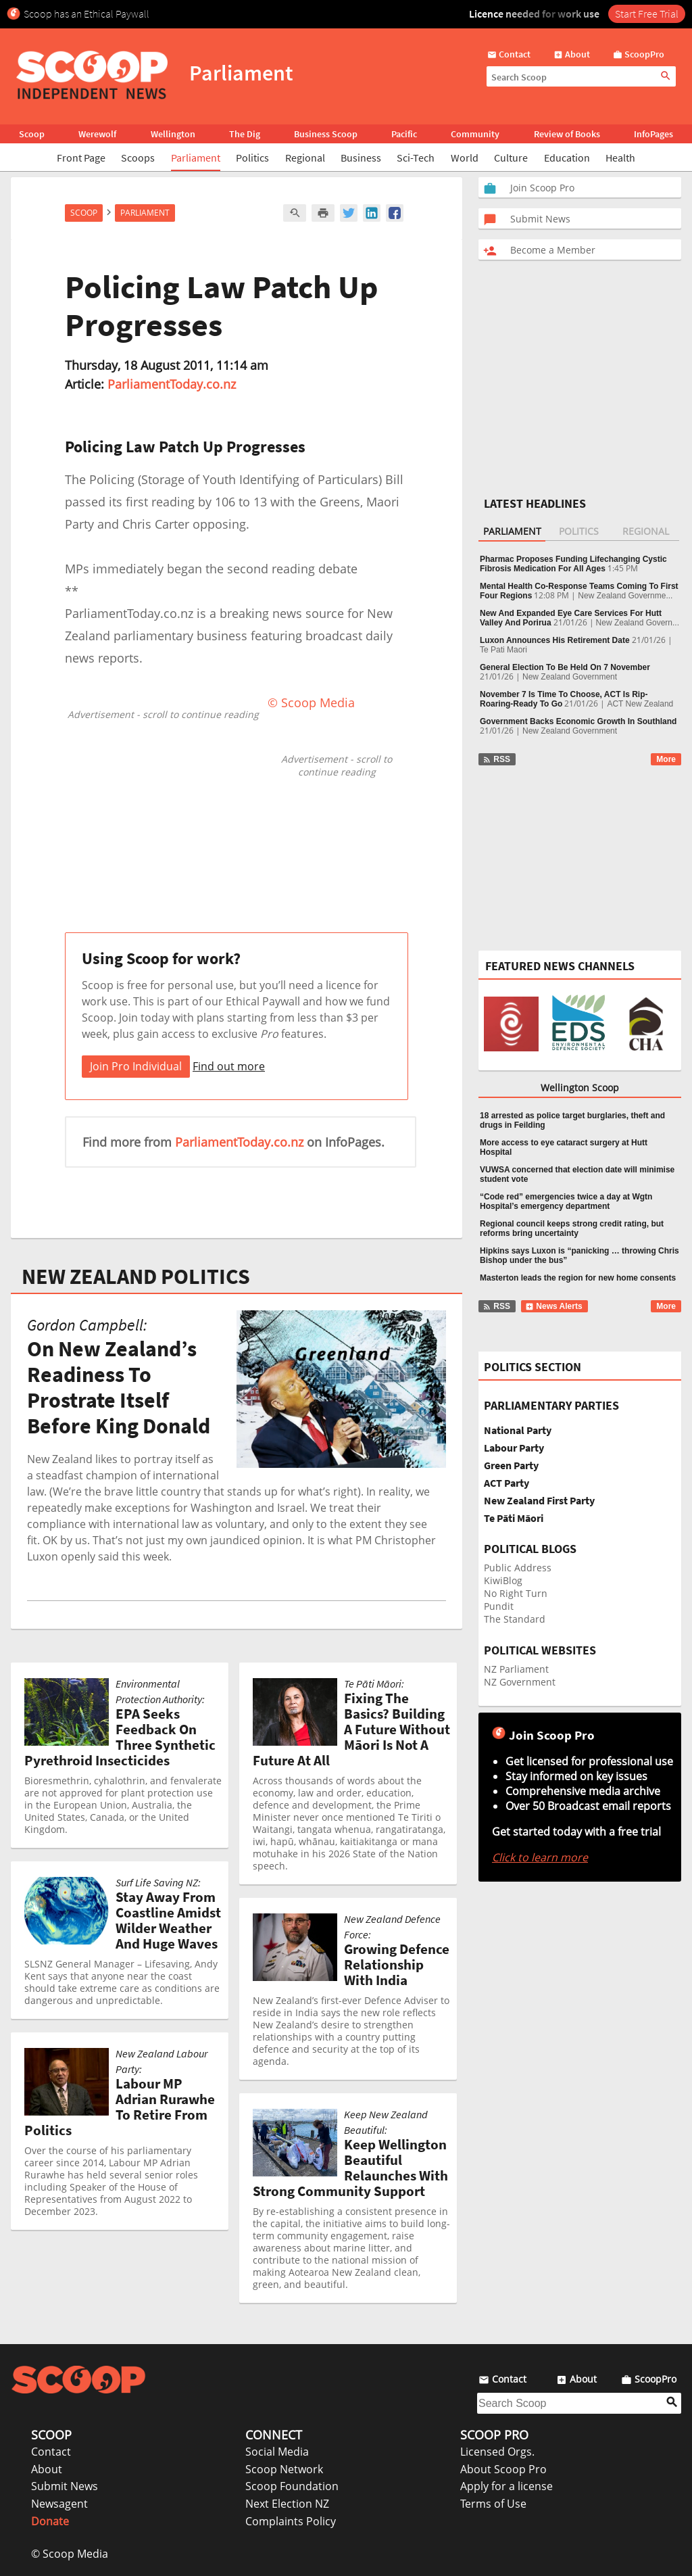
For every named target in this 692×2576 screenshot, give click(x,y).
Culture (511, 157)
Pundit (499, 1606)
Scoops (138, 157)
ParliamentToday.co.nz (171, 384)
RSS (496, 759)
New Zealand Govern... (637, 622)
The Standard (514, 1619)
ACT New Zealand (640, 704)
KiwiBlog (503, 1580)
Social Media (277, 2451)
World (464, 157)
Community (475, 134)
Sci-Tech (416, 157)
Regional (305, 157)
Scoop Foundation (292, 2486)
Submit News (64, 2486)
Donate (50, 2521)
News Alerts (554, 1306)
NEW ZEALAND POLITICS (136, 1276)
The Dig (244, 134)
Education (567, 157)
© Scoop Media (69, 2553)
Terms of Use (493, 2503)
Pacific (404, 134)
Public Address (517, 1567)
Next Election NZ (287, 2503)
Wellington (173, 134)
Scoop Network (284, 2469)
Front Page (81, 157)
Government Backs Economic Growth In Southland (578, 721)
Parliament (195, 157)
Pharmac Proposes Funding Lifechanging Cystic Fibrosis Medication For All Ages (573, 563)
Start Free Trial (646, 13)
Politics (252, 157)
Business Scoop (325, 134)
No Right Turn (515, 1593)
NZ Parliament (516, 1669)
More (666, 759)
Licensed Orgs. (497, 2451)
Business (361, 157)
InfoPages (653, 134)
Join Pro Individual (136, 1066)
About (46, 2469)
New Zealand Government (569, 677)
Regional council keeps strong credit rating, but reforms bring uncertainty (572, 1228)
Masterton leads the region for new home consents (578, 1278)
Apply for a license (506, 2486)
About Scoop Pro (503, 2469)
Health (620, 157)
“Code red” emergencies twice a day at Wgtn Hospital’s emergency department (566, 1201)
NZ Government (519, 1681)
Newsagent (59, 2503)
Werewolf (97, 134)
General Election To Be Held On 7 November (565, 667)
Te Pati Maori (503, 649)
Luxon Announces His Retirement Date (555, 640)
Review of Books (567, 134)
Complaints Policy (290, 2521)
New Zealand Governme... (625, 595)
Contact (51, 2451)
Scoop (32, 134)
